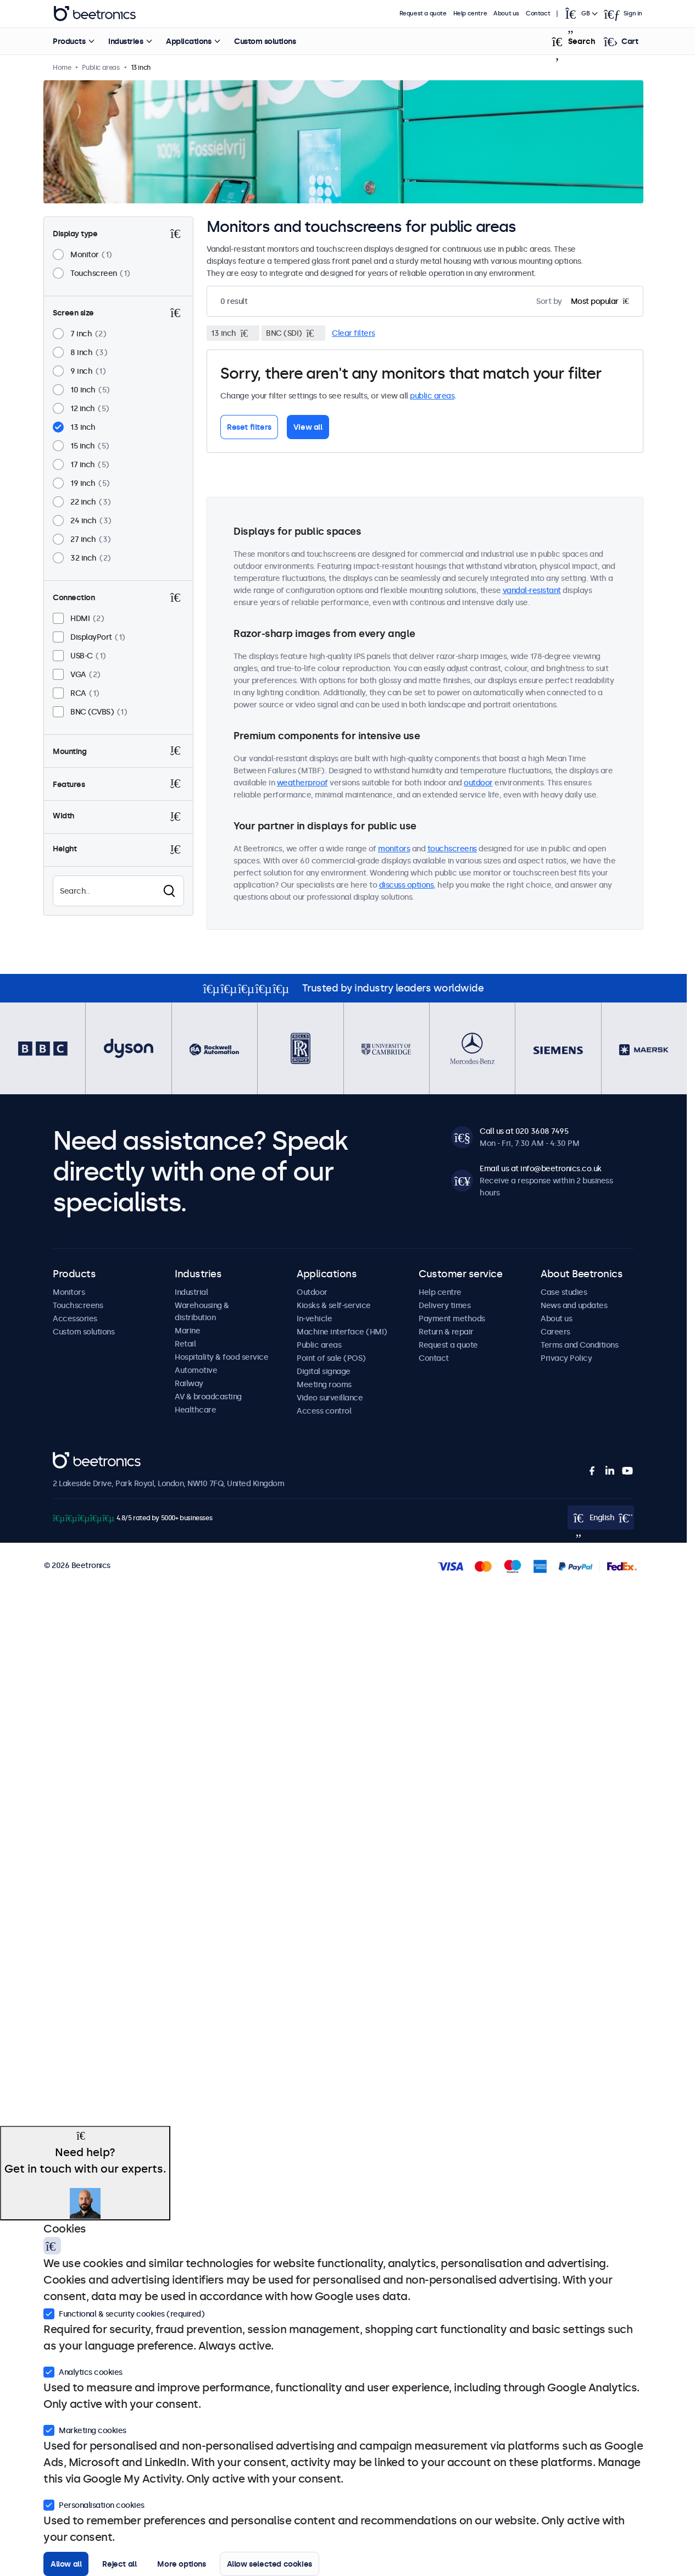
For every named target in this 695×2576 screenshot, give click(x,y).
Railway (189, 1383)
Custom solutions (265, 41)
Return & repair (446, 1332)
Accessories (75, 1318)
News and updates (574, 1305)
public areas (432, 396)
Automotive (196, 1370)
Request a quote (423, 13)
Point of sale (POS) (331, 1358)
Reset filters (249, 427)
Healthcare (195, 1410)
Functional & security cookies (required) (123, 2313)
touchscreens (452, 848)
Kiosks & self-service (334, 1305)
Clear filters (353, 333)
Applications (188, 41)
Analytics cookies (83, 2371)
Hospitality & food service (221, 1357)
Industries (125, 41)
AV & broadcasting (208, 1396)
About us (506, 13)
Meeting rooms (324, 1384)
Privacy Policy (566, 1358)
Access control (324, 1411)
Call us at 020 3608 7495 (524, 1131)
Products (69, 41)
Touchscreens (78, 1305)
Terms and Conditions (579, 1345)
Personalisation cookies (93, 2504)
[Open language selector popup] (580, 14)
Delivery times (444, 1305)
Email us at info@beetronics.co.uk (541, 1168)
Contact (538, 13)
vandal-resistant (532, 590)
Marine (187, 1330)
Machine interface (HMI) (342, 1332)
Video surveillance (330, 1397)
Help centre (470, 13)
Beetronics (72, 1458)
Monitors (69, 1292)
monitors (394, 848)
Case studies (564, 1292)
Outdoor (312, 1292)
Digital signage (324, 1371)
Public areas (319, 1345)
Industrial (191, 1292)
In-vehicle (314, 1318)
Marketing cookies (84, 2429)
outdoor (478, 782)
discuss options (406, 885)
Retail (185, 1344)
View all (308, 427)
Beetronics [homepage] (94, 13)
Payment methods (452, 1318)
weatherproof (302, 782)
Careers (555, 1332)
